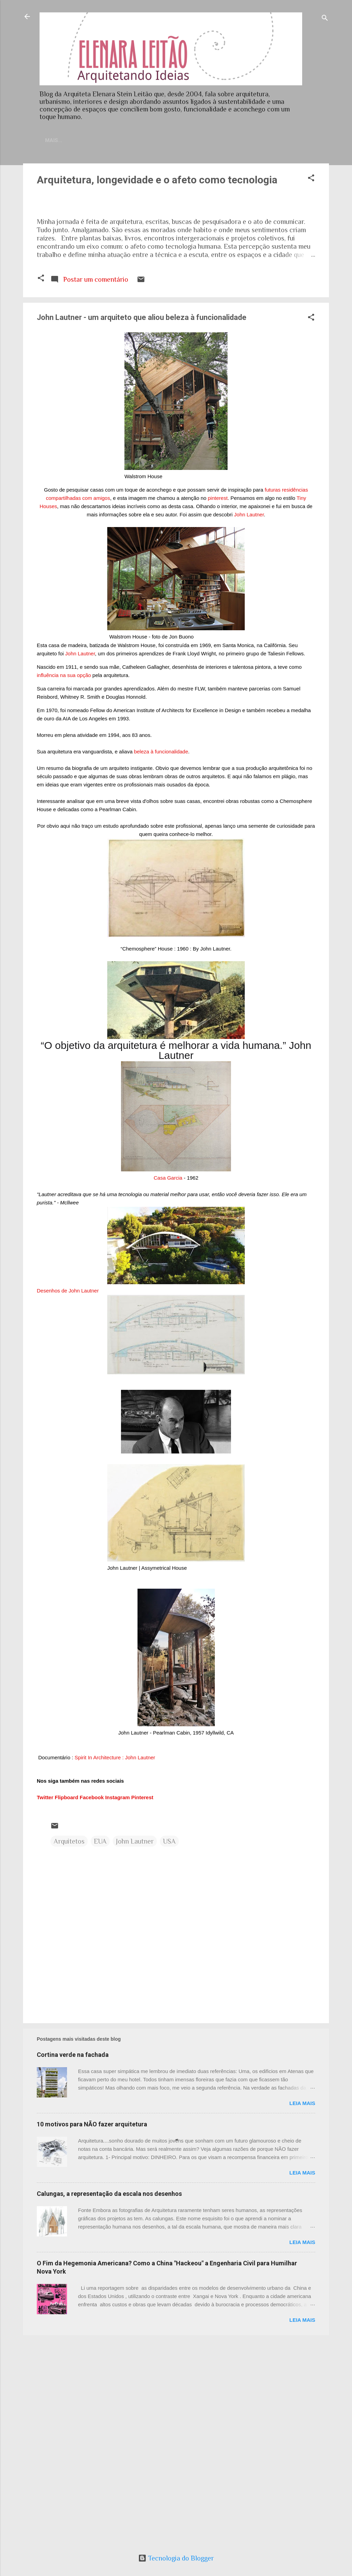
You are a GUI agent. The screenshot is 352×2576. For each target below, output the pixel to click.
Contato (97, 140)
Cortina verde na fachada (73, 2261)
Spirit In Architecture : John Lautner (115, 1964)
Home (65, 140)
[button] (311, 180)
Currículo (138, 140)
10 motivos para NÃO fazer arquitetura (92, 2330)
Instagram (117, 2004)
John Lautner (249, 721)
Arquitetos (69, 2047)
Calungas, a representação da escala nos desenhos (109, 2400)
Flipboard (66, 2004)
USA (169, 2047)
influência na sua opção (64, 881)
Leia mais (302, 2309)
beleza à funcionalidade (160, 958)
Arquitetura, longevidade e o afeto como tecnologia (157, 181)
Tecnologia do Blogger (176, 2558)
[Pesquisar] (325, 18)
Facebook (92, 2004)
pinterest (218, 704)
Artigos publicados (266, 140)
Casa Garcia (168, 1384)
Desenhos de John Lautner (68, 1497)
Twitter (45, 2004)
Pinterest (142, 2004)
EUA (100, 2047)
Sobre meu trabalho (195, 140)
